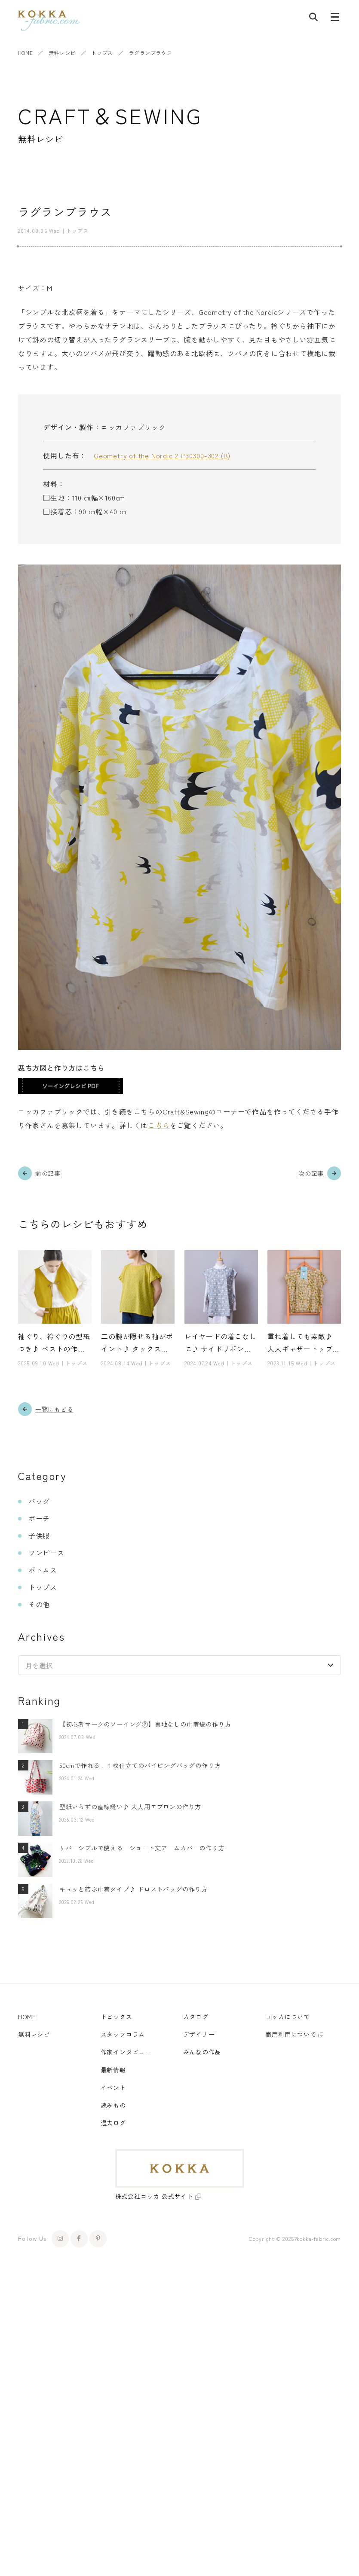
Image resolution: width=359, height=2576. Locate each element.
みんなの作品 (202, 2052)
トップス (102, 52)
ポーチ (39, 1519)
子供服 (39, 1536)
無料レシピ (62, 52)
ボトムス (42, 1570)
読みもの (113, 2105)
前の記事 (48, 1173)
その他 (39, 1604)
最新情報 (113, 2070)
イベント (113, 2087)
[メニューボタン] (335, 19)
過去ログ (113, 2122)
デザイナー (199, 2034)
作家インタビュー (126, 2052)
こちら (158, 1125)
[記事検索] (313, 19)
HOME (25, 52)
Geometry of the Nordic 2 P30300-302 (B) (162, 455)
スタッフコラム (123, 2034)
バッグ (39, 1501)
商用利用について (290, 2034)
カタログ (196, 2016)
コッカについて (287, 2016)
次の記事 (311, 1173)
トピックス (116, 2016)
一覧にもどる (54, 1409)
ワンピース (46, 1553)
